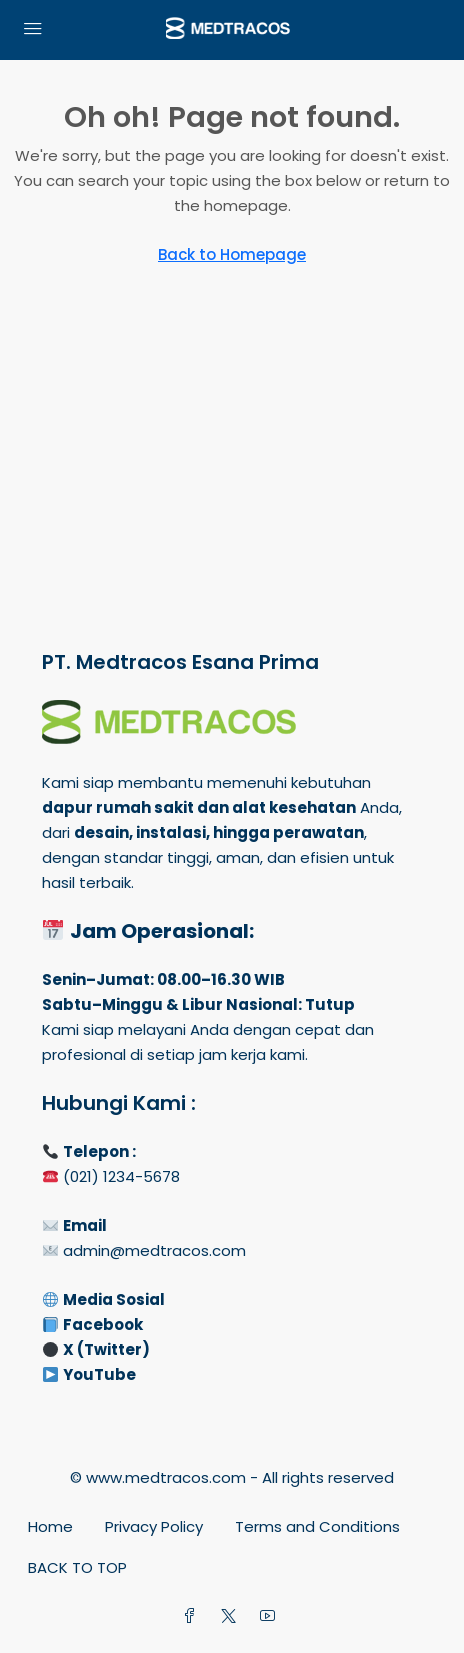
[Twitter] (232, 1616)
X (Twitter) (106, 1349)
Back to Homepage (232, 254)
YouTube (99, 1374)
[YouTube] (271, 1616)
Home (50, 1526)
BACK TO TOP (77, 1567)
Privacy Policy (154, 1526)
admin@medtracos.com (154, 1250)
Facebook (103, 1324)
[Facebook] (193, 1616)
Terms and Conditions (317, 1526)
